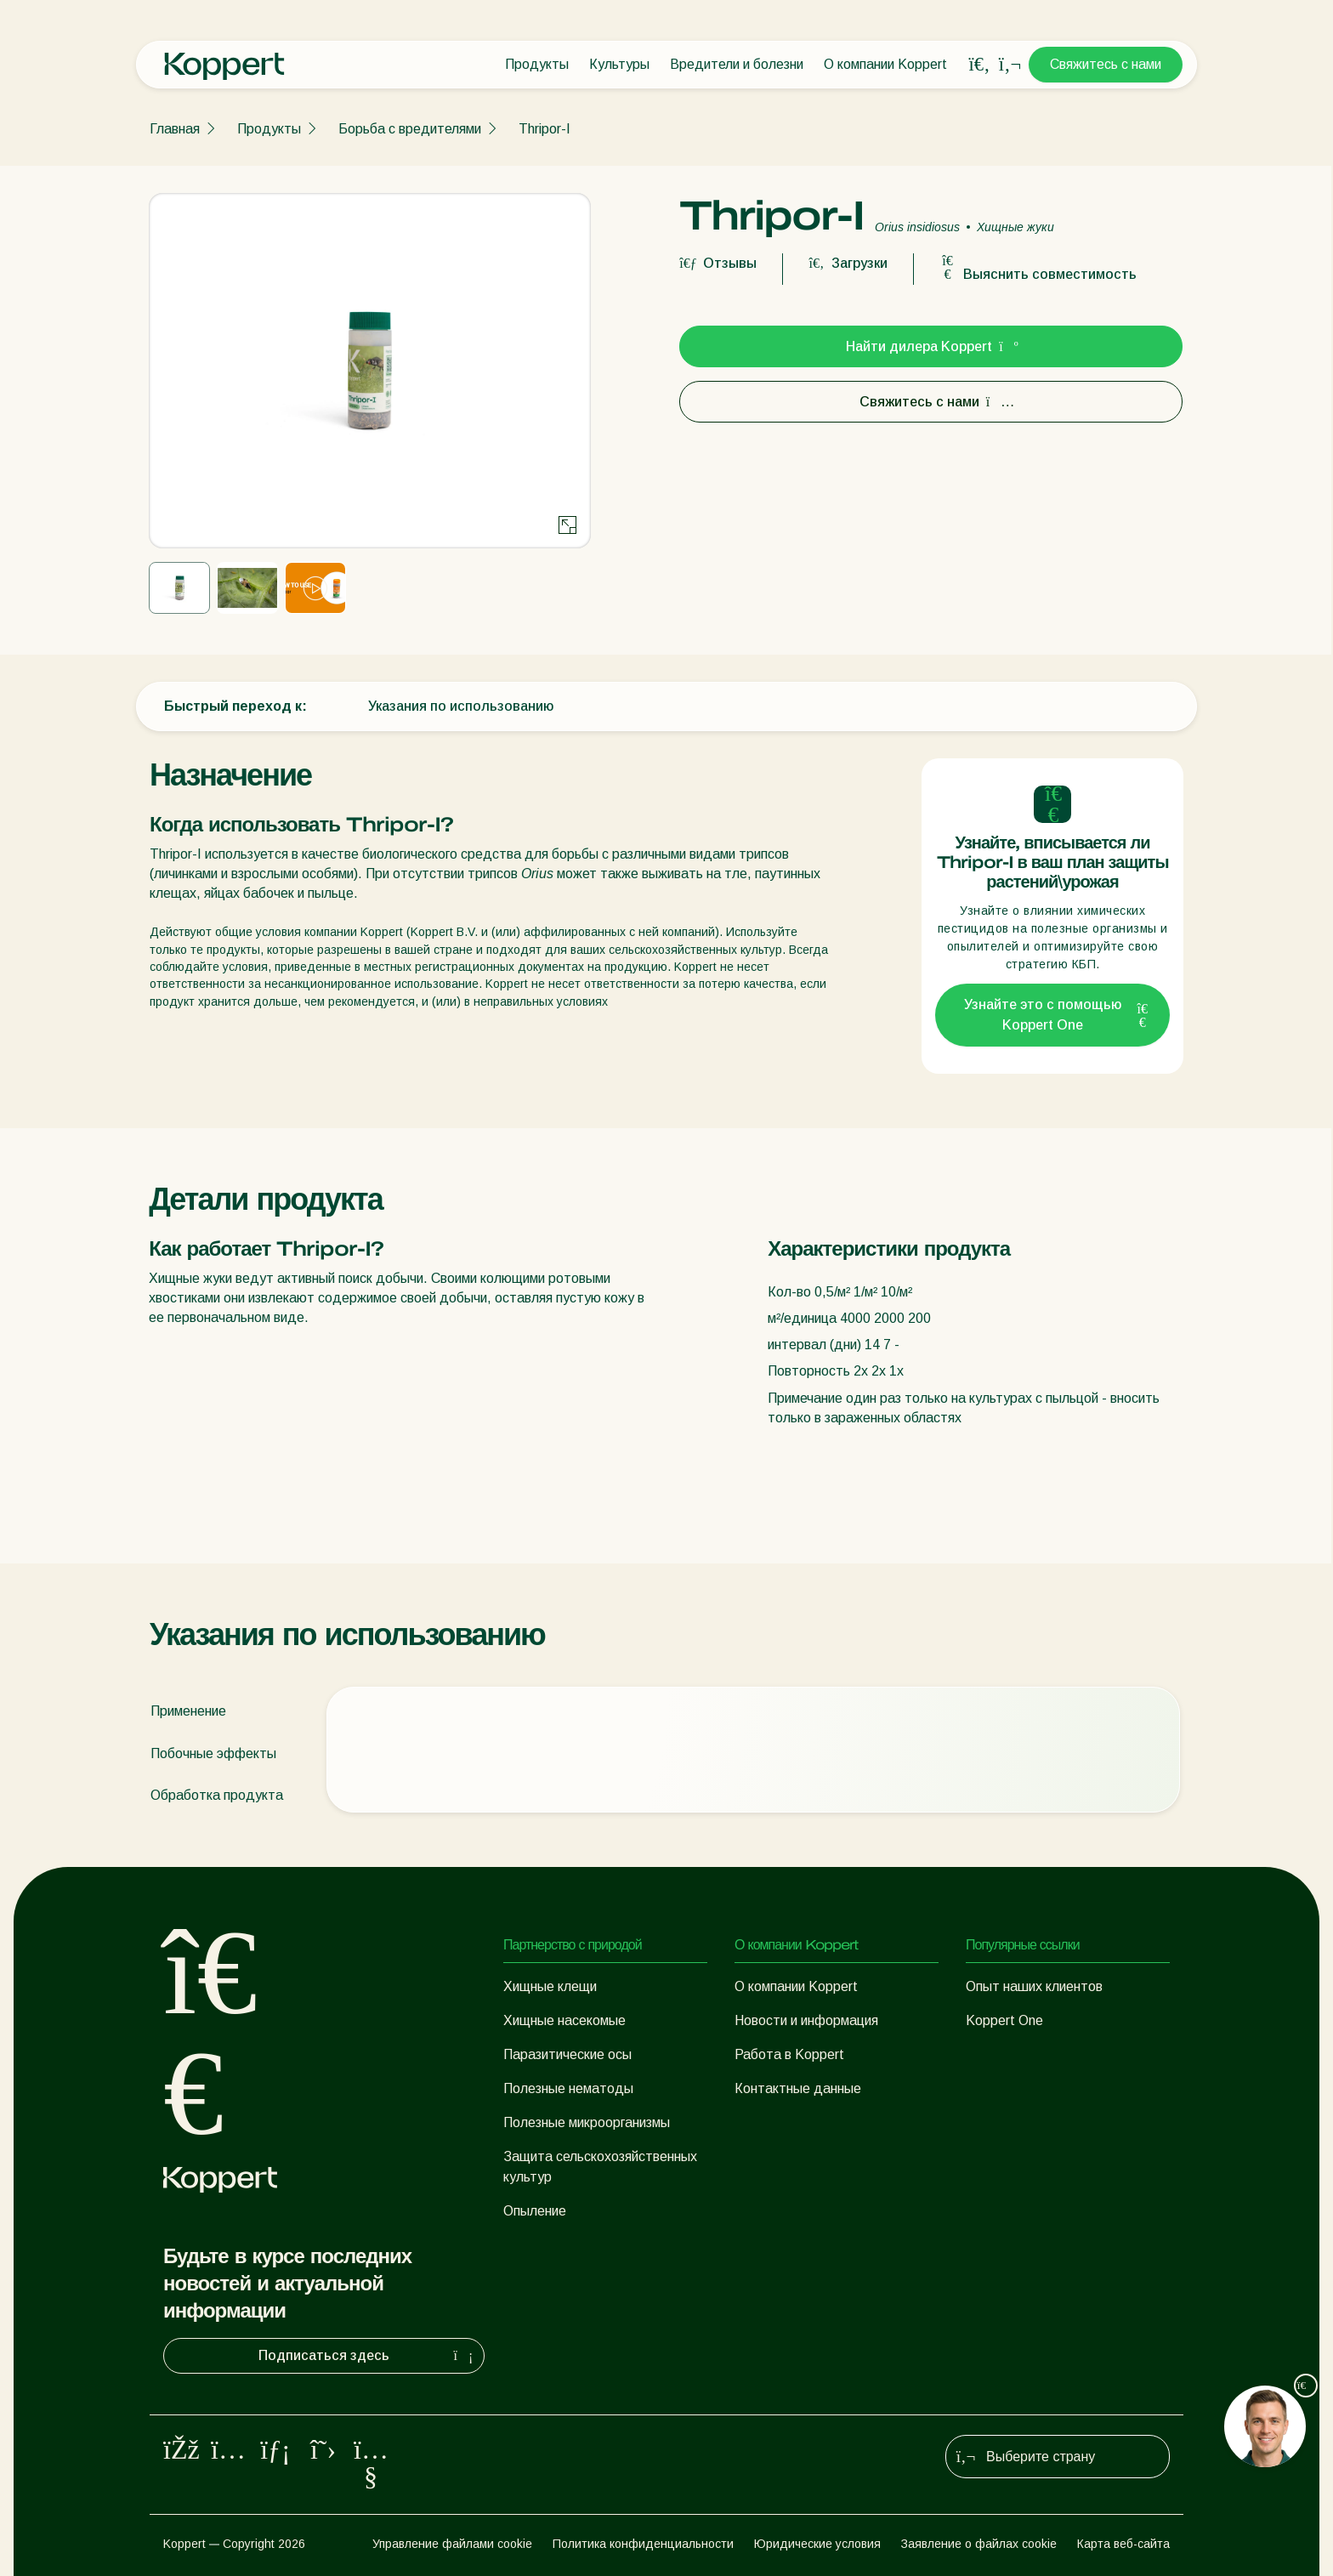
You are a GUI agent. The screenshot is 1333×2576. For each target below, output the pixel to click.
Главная (175, 129)
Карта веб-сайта (1123, 2543)
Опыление (534, 2211)
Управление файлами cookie (452, 2543)
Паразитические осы (567, 2054)
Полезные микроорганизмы (586, 2122)
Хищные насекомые (564, 2020)
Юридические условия (817, 2543)
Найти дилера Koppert (931, 346)
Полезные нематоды (568, 2088)
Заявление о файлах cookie (979, 2543)
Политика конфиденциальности (643, 2543)
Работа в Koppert (789, 2054)
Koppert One (1004, 2020)
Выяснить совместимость (1038, 274)
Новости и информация (806, 2020)
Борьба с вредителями (409, 129)
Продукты (537, 64)
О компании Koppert (885, 64)
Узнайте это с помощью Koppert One (1056, 1014)
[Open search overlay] (979, 65)
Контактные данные (798, 2088)
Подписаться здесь (367, 2355)
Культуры (619, 64)
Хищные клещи (550, 1986)
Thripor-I (544, 129)
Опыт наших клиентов (1034, 1986)
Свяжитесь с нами (1105, 64)
